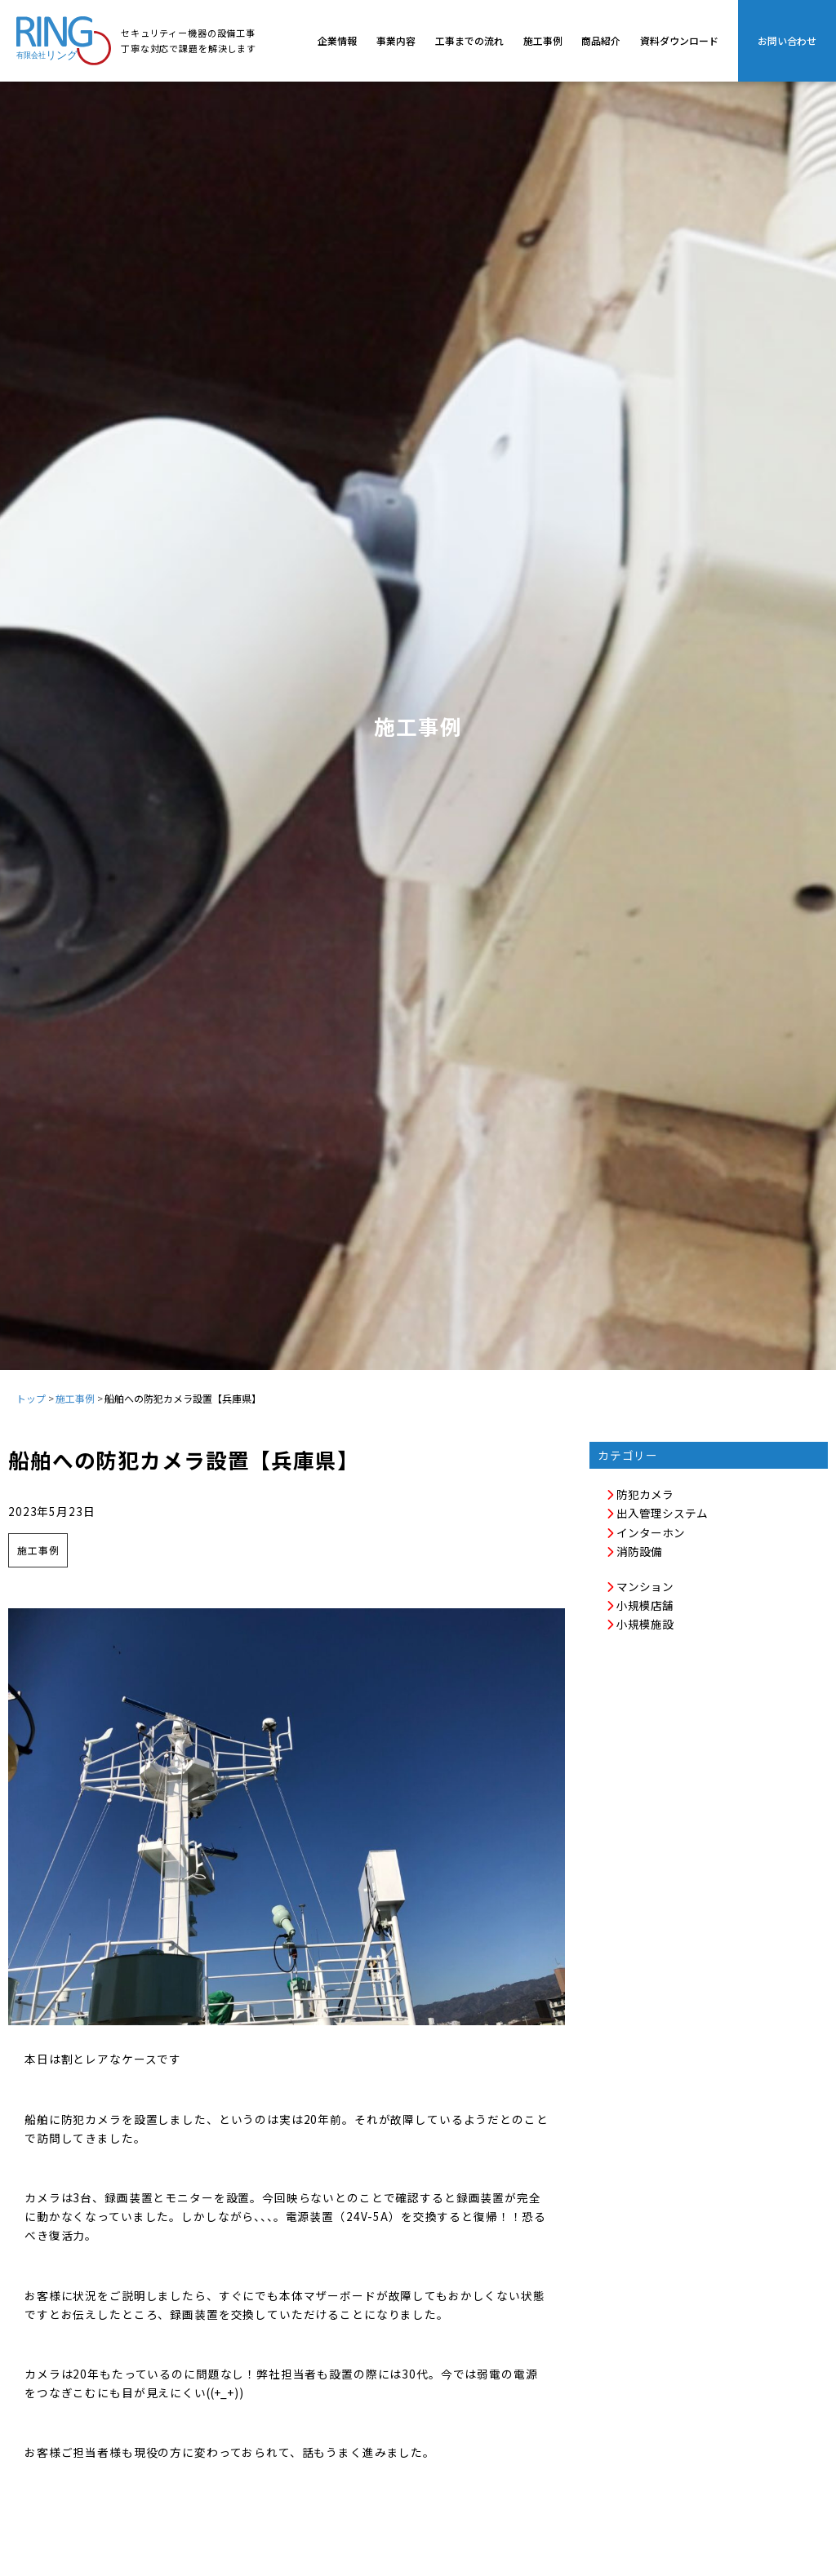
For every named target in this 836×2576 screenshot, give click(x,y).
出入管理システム (657, 1513)
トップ (31, 1398)
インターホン (645, 1532)
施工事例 (543, 40)
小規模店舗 (640, 1605)
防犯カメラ (640, 1494)
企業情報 (337, 40)
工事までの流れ (469, 40)
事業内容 (396, 40)
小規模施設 (640, 1624)
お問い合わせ (787, 40)
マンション (640, 1586)
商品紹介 (600, 40)
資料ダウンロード (679, 40)
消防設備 (634, 1551)
